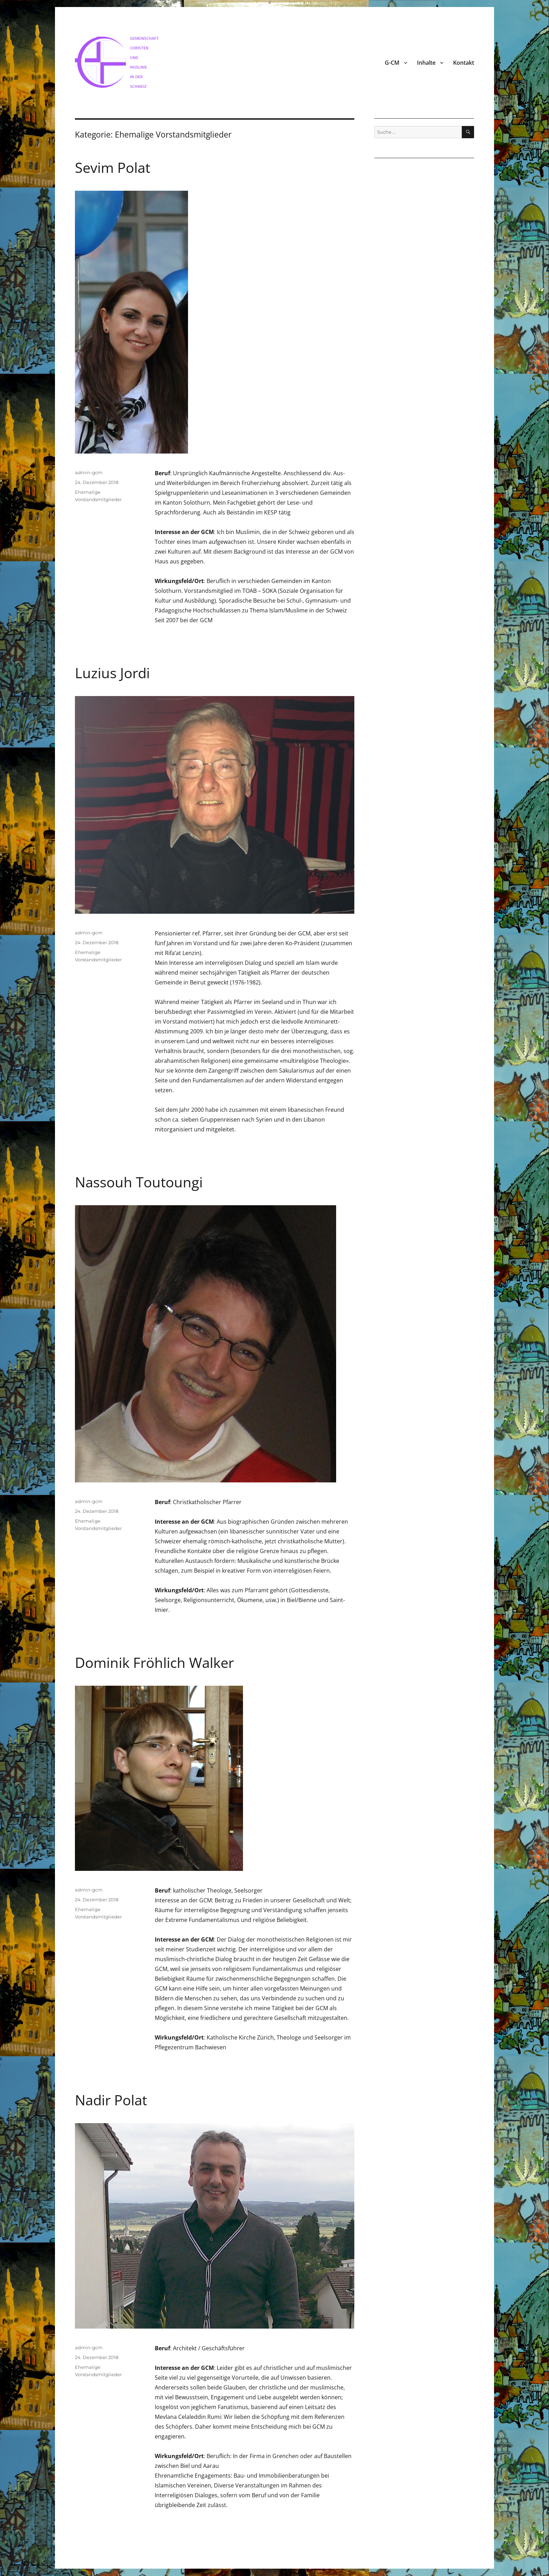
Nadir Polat (111, 2100)
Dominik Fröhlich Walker (154, 1662)
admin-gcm (89, 472)
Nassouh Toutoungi (139, 1182)
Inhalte (426, 62)
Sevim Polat (112, 167)
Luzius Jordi (112, 672)
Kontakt (463, 62)
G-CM (392, 62)
